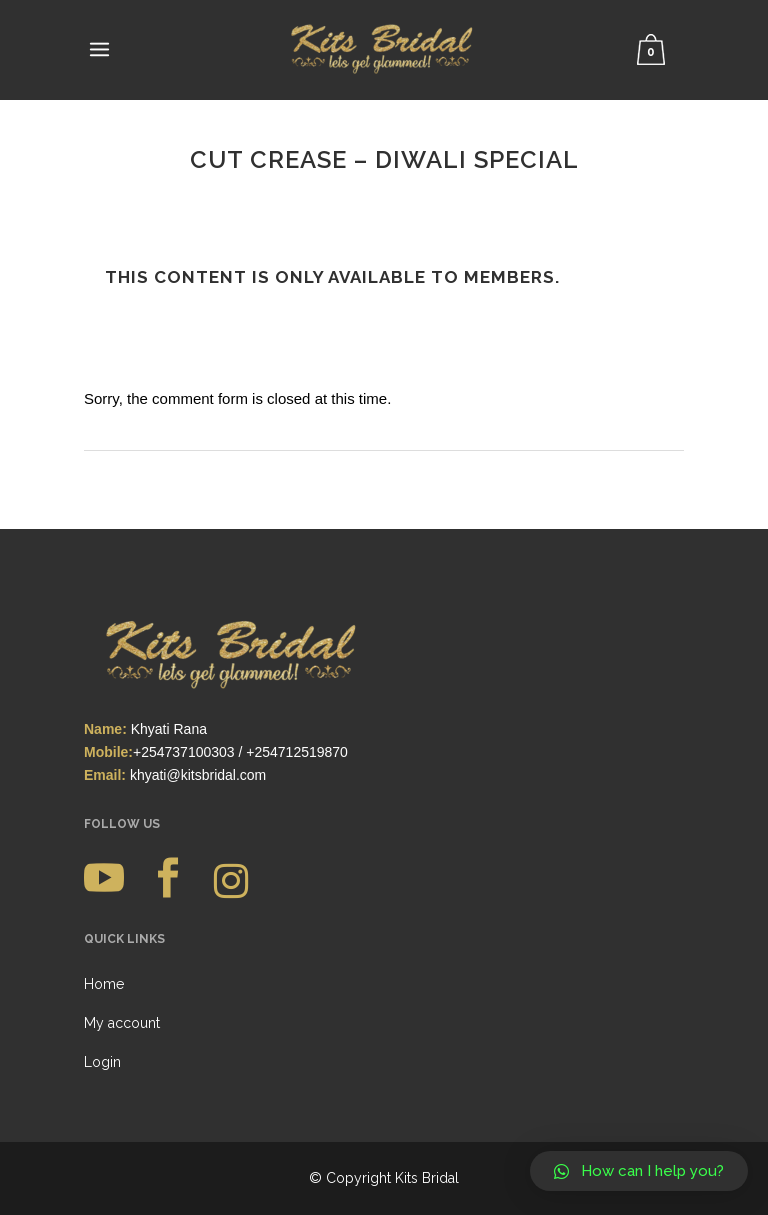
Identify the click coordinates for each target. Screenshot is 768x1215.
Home (104, 984)
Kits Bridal (427, 1178)
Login (102, 1062)
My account (122, 1023)
